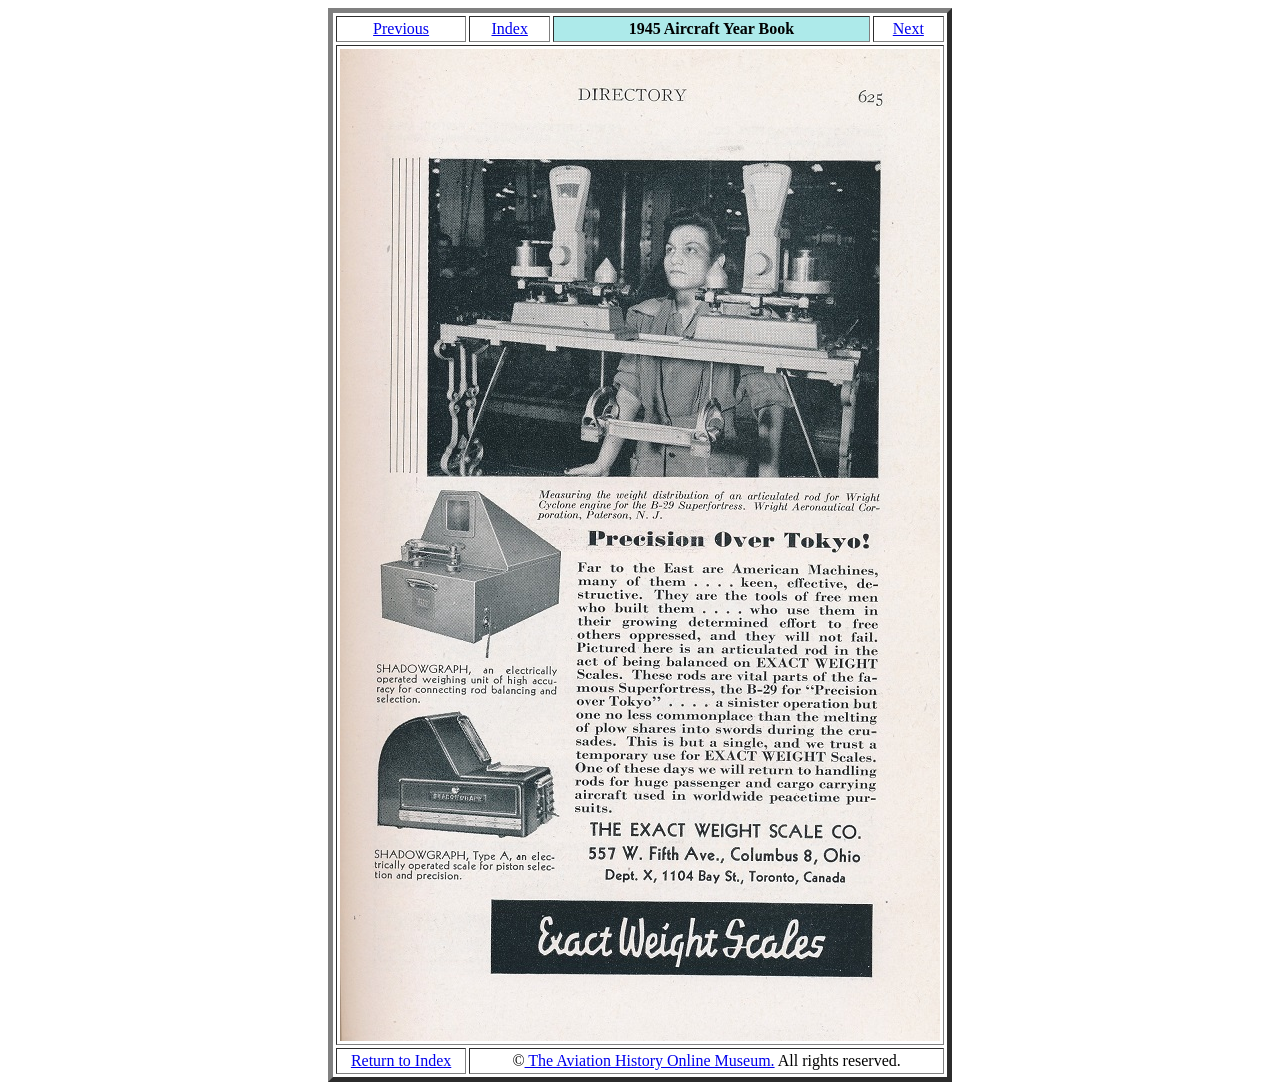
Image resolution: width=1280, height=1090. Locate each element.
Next (908, 28)
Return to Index (401, 1060)
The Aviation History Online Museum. (650, 1060)
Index (509, 28)
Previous (401, 28)
